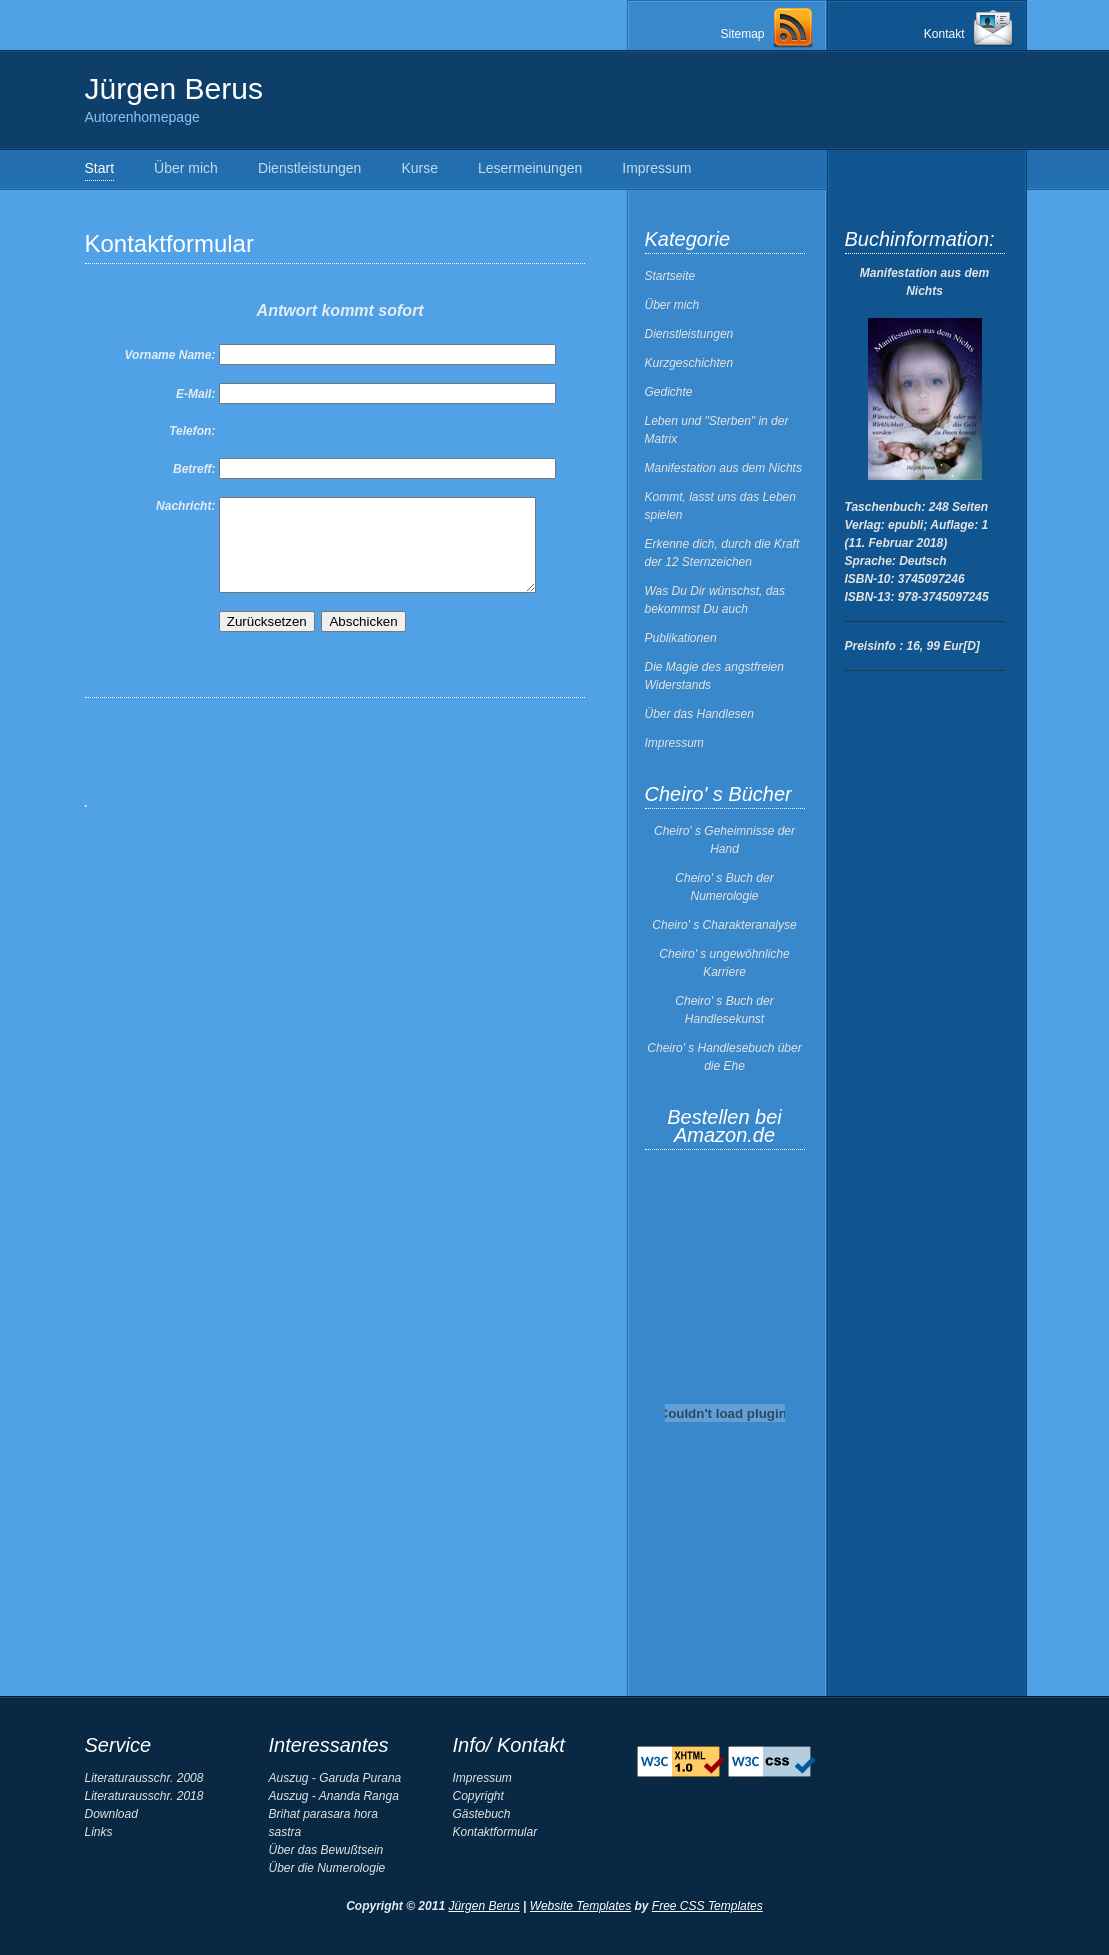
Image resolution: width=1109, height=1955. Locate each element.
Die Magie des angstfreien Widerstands (714, 676)
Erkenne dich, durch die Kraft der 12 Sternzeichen (722, 553)
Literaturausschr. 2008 (144, 1778)
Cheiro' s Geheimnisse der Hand (724, 840)
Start (100, 168)
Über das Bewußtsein (326, 1850)
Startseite (670, 276)
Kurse (419, 168)
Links (99, 1832)
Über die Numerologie (327, 1868)
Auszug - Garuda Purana (335, 1778)
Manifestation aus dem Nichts (723, 468)
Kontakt (944, 34)
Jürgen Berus (483, 1906)
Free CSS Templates (707, 1906)
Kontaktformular (495, 1832)
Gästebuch (482, 1814)
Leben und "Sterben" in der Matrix (717, 430)
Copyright (478, 1796)
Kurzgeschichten (689, 363)
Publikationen (681, 638)
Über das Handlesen (699, 714)
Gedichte (669, 392)
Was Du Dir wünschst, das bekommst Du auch (715, 600)
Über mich (186, 168)
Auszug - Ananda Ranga (334, 1796)
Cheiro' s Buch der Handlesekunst (724, 1010)
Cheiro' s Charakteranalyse (724, 925)
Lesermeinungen (530, 168)
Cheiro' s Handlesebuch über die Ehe (724, 1057)
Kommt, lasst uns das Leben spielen (720, 506)
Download (111, 1814)
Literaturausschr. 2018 (144, 1796)
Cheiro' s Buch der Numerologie (724, 887)
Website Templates (580, 1906)
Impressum (656, 168)
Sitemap (742, 34)
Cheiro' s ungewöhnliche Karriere (724, 963)
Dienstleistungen (310, 168)
